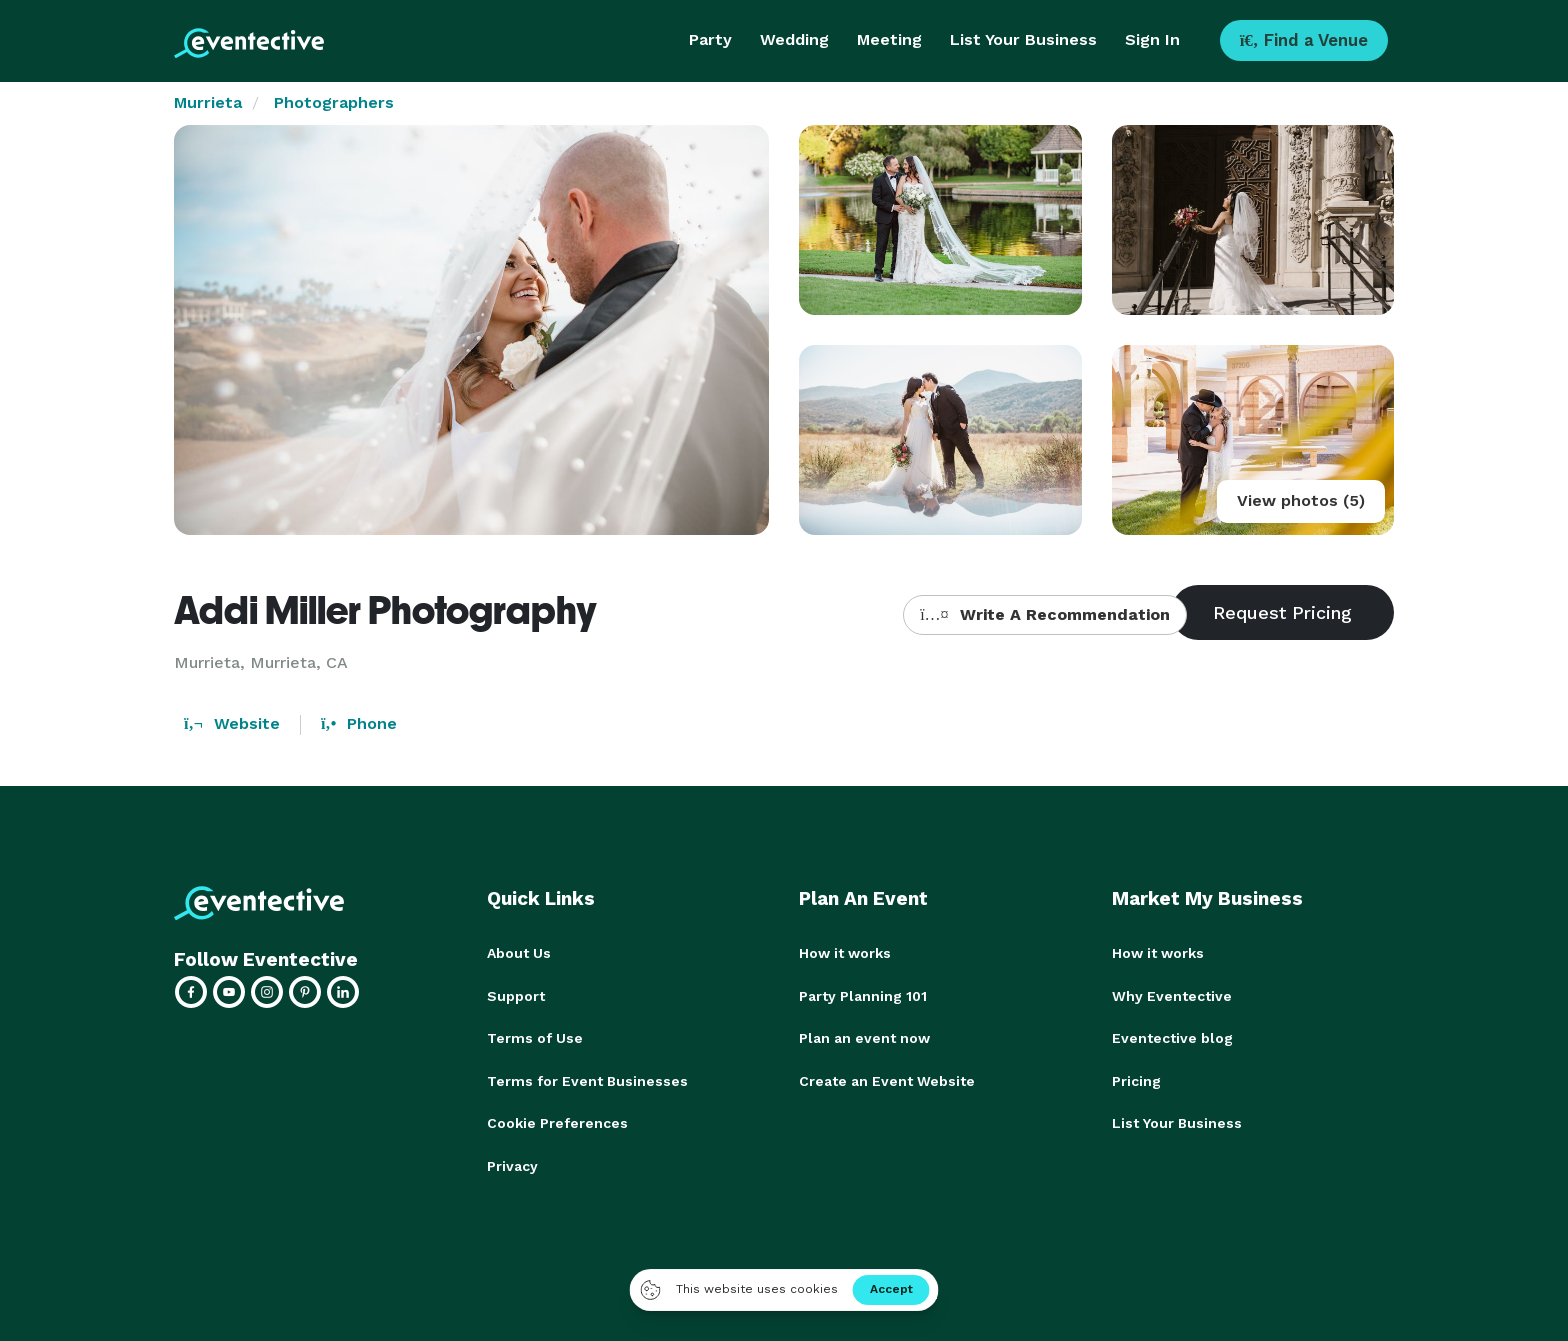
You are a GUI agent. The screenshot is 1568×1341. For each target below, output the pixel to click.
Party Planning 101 (863, 995)
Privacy (512, 1163)
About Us (519, 953)
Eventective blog (1172, 1037)
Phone (359, 723)
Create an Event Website (887, 1079)
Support (516, 995)
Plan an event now (864, 1037)
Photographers (334, 102)
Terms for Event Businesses (587, 1079)
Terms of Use (535, 1037)
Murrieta (208, 102)
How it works (845, 953)
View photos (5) (1301, 500)
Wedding (794, 39)
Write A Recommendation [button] (1044, 614)
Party (710, 39)
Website (232, 723)
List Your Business (1023, 39)
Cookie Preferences (557, 1121)
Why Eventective (1172, 995)
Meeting (889, 39)
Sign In (1152, 39)
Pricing (1136, 1079)
